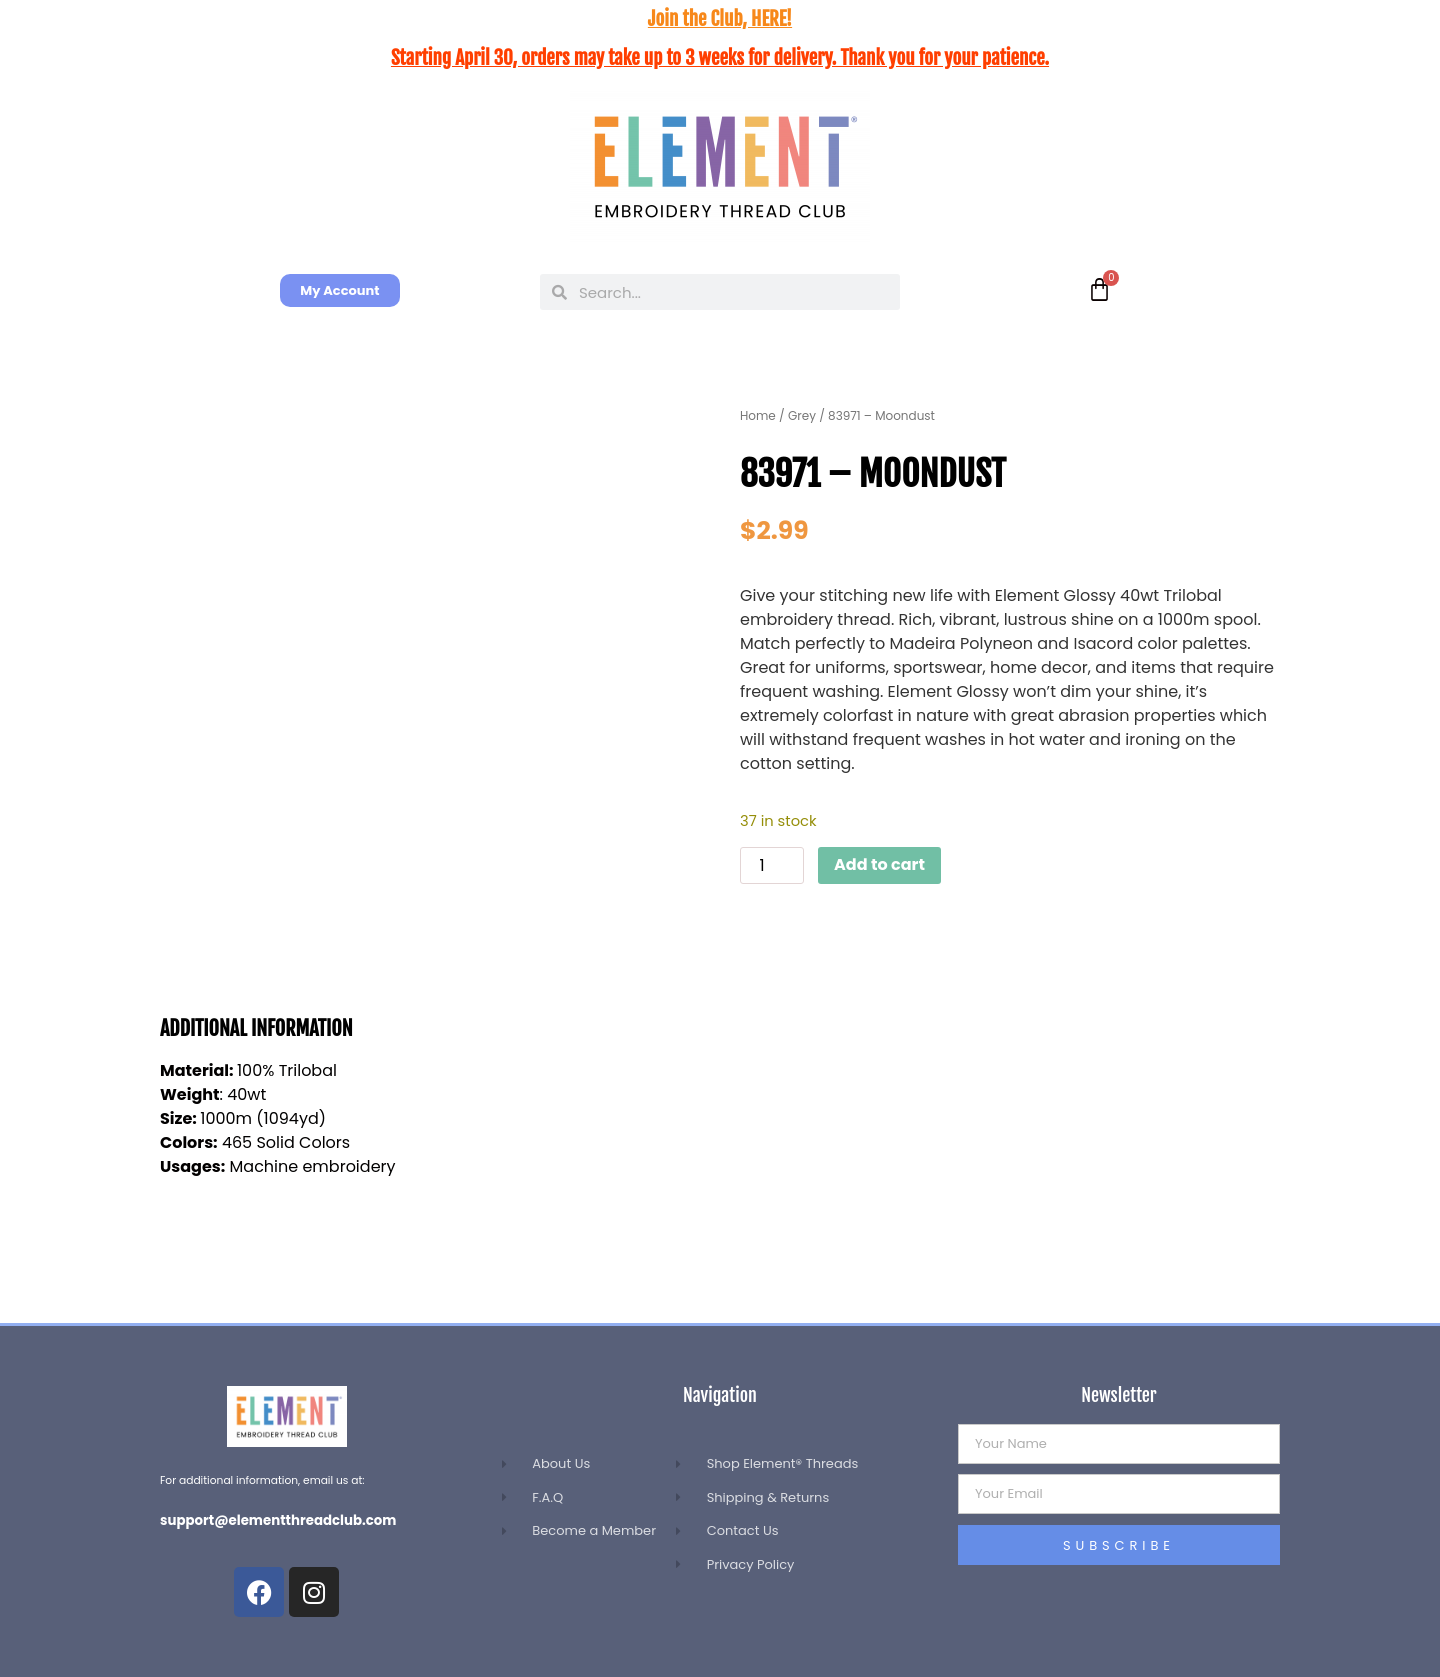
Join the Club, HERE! (720, 19)
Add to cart (879, 864)
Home (758, 415)
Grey (802, 415)
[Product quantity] (772, 865)
